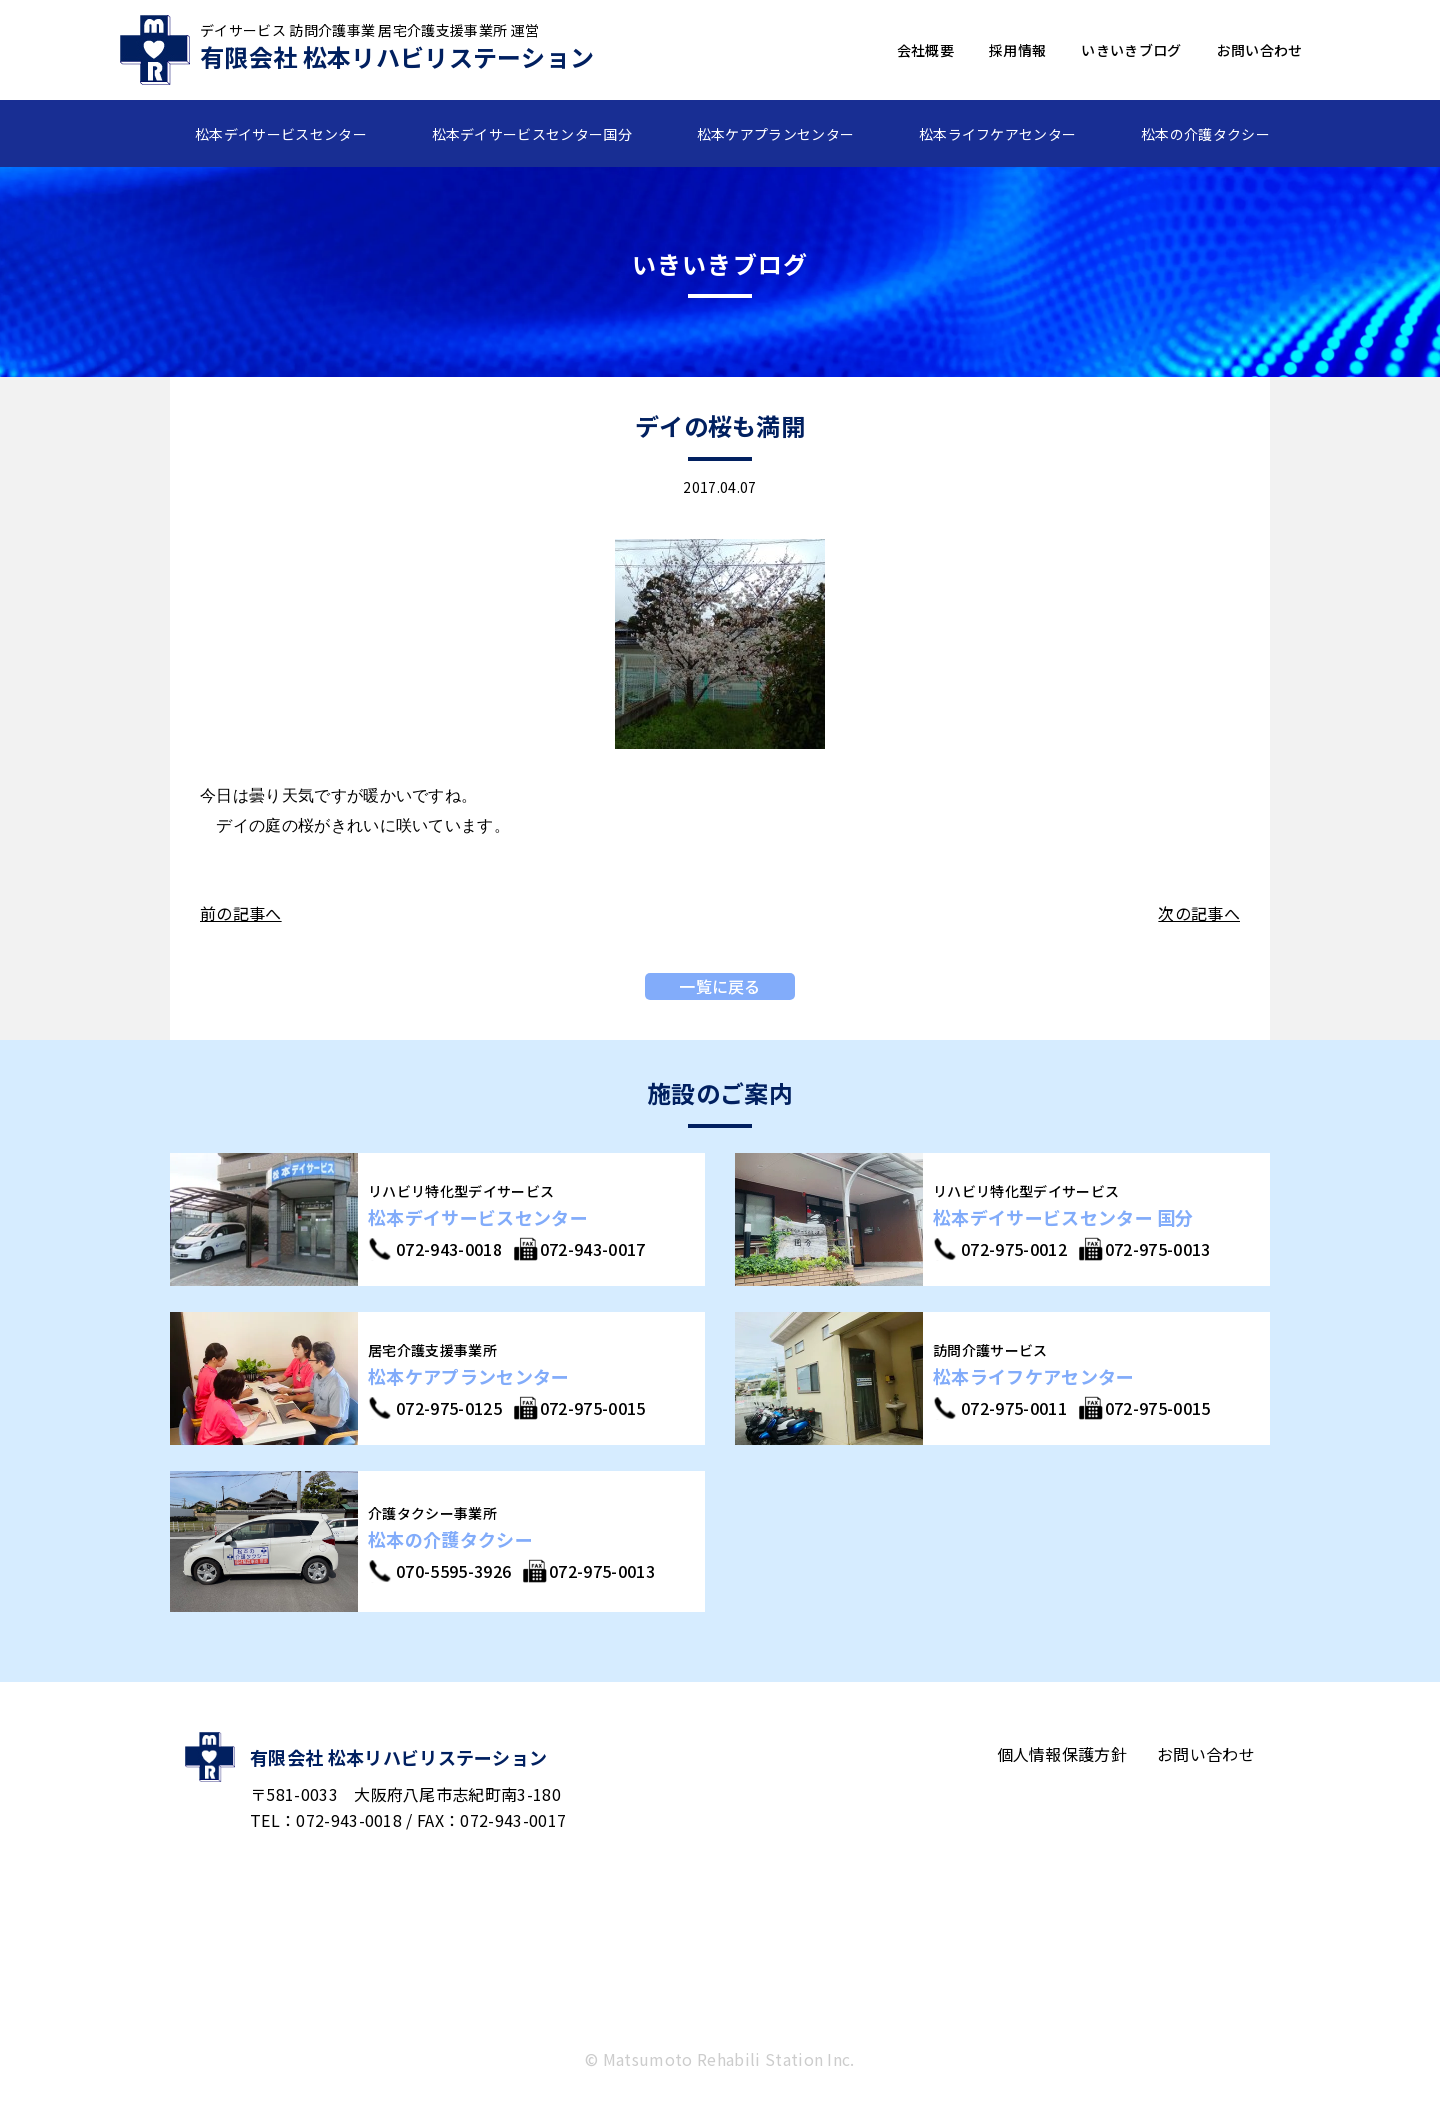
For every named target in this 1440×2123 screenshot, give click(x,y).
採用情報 (1017, 50)
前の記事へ (241, 913)
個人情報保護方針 (1062, 1754)
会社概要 (925, 50)
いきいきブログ (1131, 50)
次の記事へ (1199, 913)
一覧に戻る (720, 986)
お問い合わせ (1260, 50)
